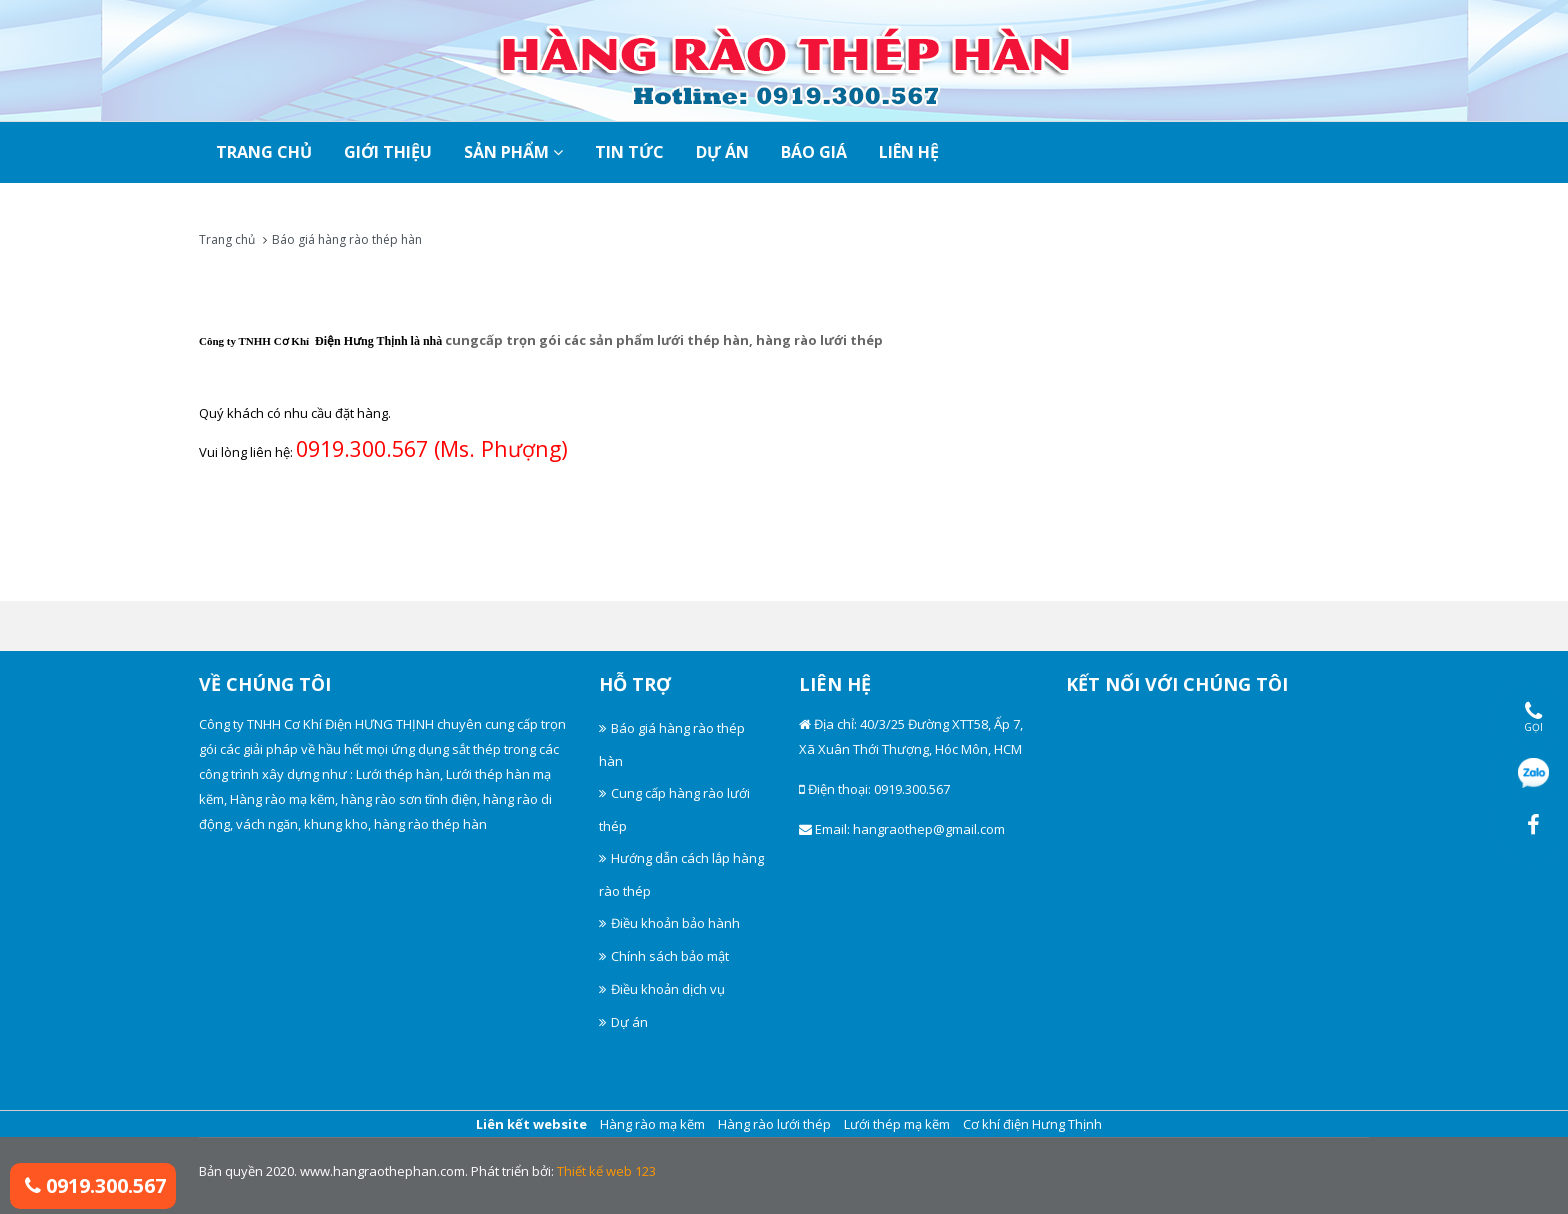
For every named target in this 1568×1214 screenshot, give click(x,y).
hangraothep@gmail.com (929, 829)
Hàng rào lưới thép (774, 1124)
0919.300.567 (95, 1185)
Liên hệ (909, 152)
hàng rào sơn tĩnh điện (409, 799)
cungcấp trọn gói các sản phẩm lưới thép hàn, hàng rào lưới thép (664, 340)
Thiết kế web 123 (606, 1171)
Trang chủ (227, 239)
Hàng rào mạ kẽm (282, 799)
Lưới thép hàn (398, 774)
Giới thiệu (388, 152)
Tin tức (629, 152)
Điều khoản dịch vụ (668, 989)
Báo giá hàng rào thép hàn (347, 239)
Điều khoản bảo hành (675, 923)
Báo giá (814, 152)
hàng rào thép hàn (430, 824)
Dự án (722, 152)
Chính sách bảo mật (670, 956)
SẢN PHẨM (513, 152)
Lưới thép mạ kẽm (897, 1124)
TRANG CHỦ (264, 152)
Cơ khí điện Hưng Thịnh (1032, 1124)
